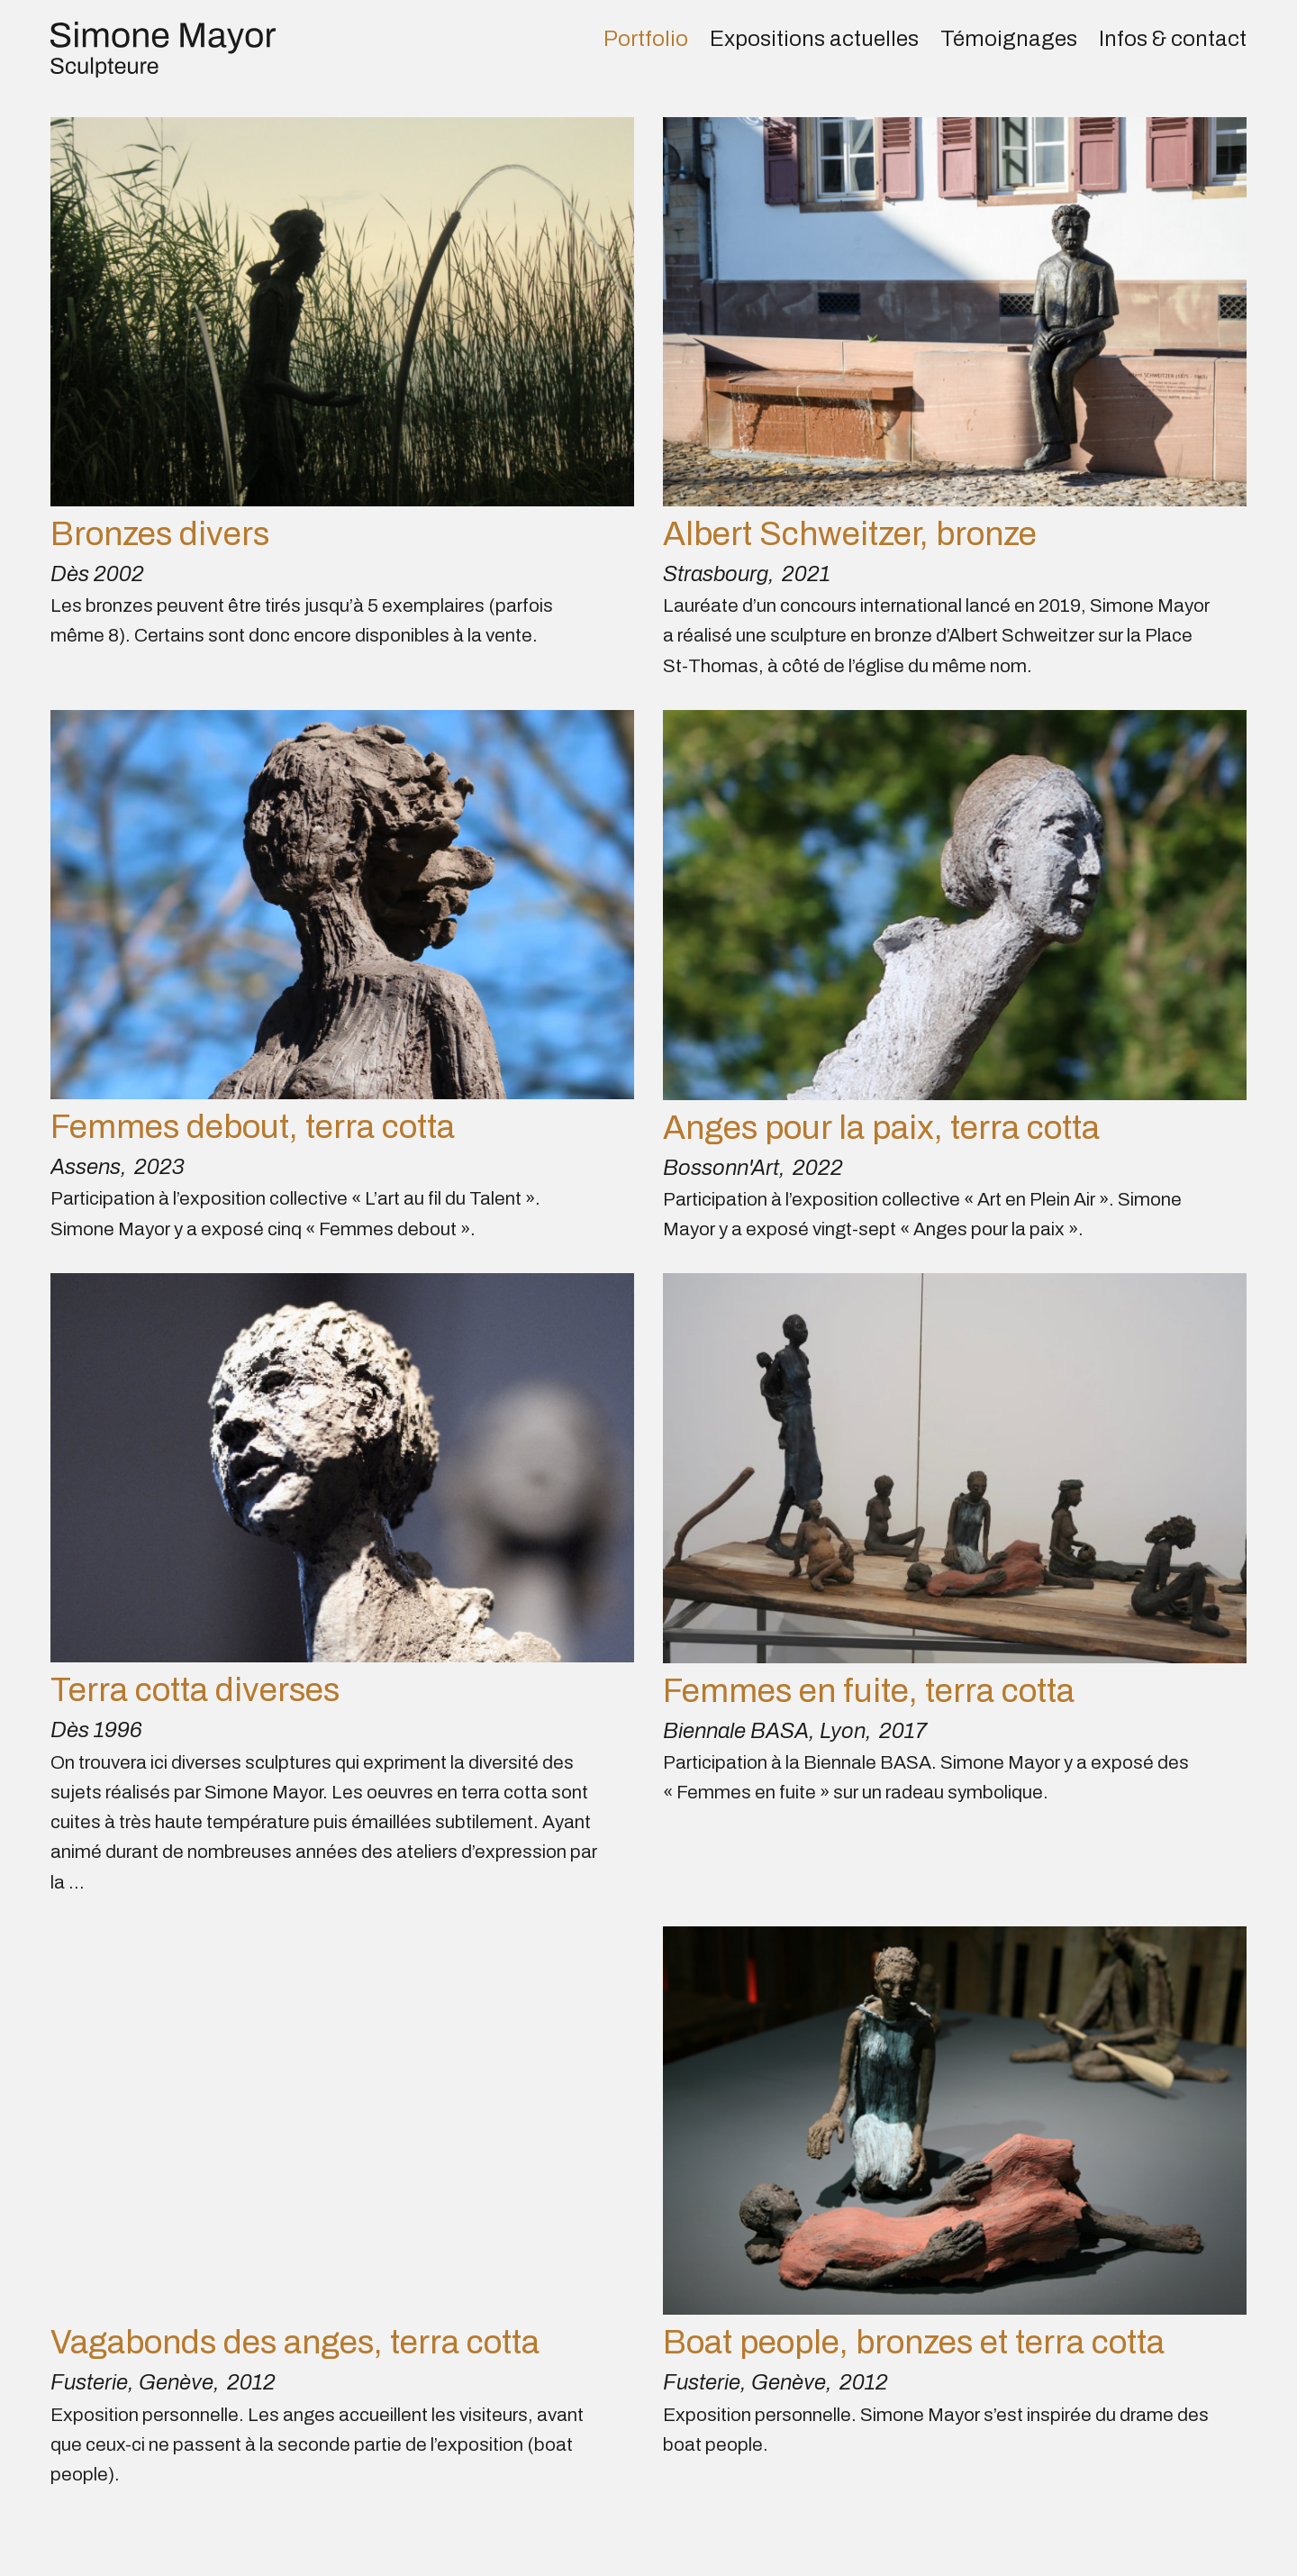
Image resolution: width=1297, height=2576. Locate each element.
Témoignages (1008, 38)
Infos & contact (1173, 38)
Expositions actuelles (814, 38)
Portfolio (645, 38)
